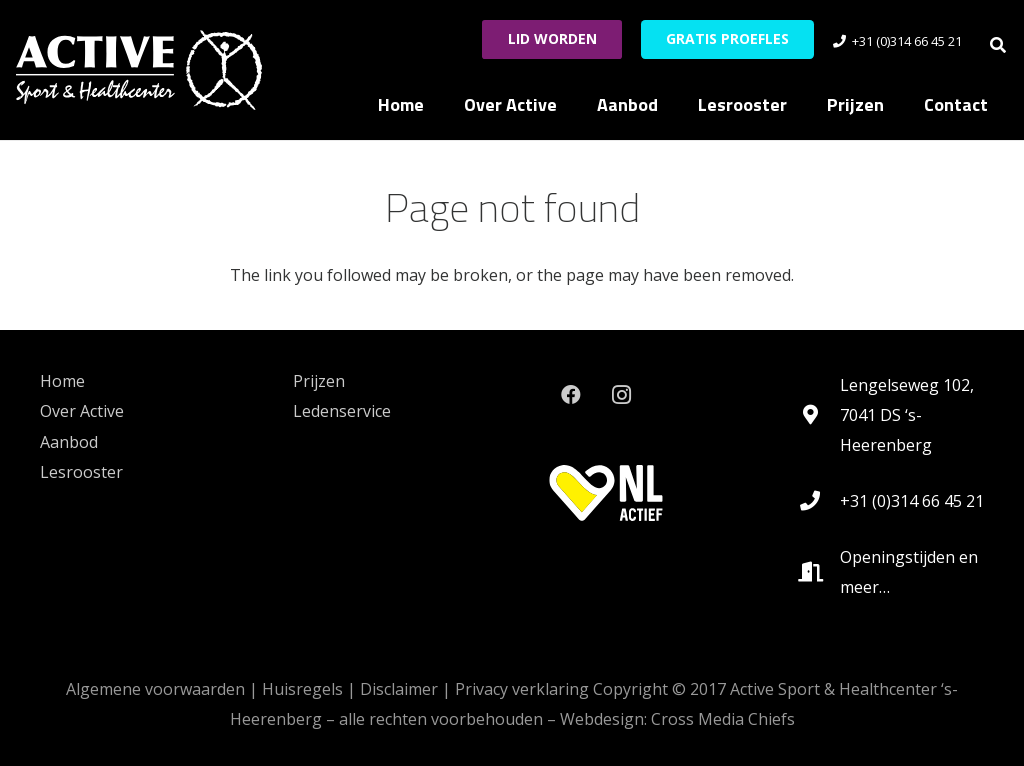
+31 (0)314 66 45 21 (912, 501)
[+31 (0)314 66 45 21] (819, 501)
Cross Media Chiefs (723, 719)
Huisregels (302, 689)
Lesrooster (81, 472)
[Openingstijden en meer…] (819, 572)
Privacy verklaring (522, 689)
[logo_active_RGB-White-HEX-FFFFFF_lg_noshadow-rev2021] (139, 70)
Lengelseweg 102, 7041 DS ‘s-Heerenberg (907, 415)
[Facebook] (571, 395)
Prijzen (319, 381)
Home (62, 381)
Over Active (82, 411)
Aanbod (69, 442)
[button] (998, 45)
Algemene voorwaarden (155, 689)
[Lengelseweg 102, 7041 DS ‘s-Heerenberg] (819, 415)
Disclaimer (399, 689)
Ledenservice (342, 411)
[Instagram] (621, 395)
